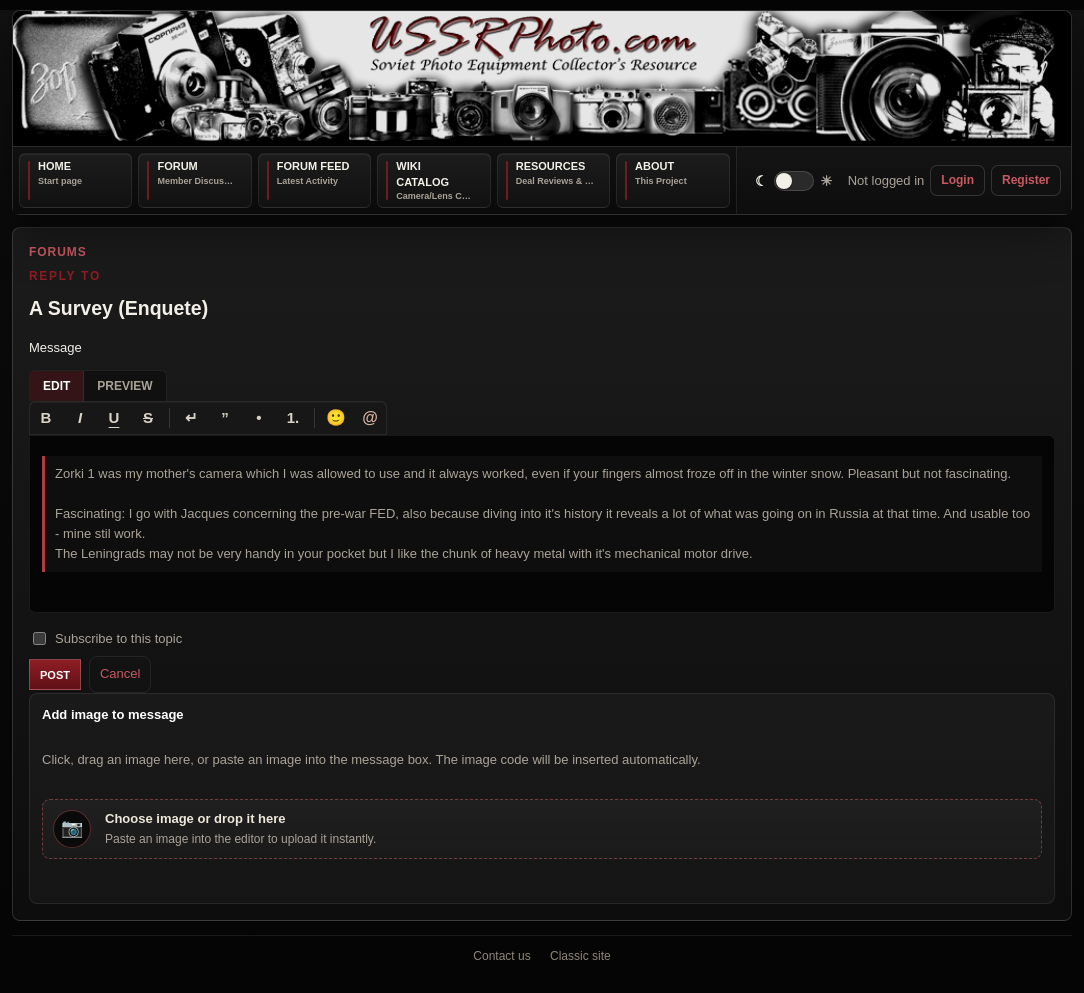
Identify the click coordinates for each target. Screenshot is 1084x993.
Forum (177, 166)
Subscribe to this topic (107, 638)
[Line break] (191, 418)
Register (1026, 180)
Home (54, 166)
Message (55, 347)
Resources (551, 166)
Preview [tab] (124, 386)
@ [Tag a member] (370, 417)
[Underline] (114, 418)
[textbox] (542, 524)
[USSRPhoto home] (542, 78)
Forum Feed (313, 166)
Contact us (501, 956)
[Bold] (46, 418)
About (654, 166)
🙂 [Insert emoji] (336, 417)
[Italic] (80, 418)
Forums (58, 252)
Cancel (120, 674)
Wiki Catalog (422, 174)
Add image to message (113, 714)
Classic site (580, 956)
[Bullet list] (259, 418)
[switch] (794, 180)
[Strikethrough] (148, 418)
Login (957, 180)
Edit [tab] (56, 386)
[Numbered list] (293, 418)
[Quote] (225, 418)
